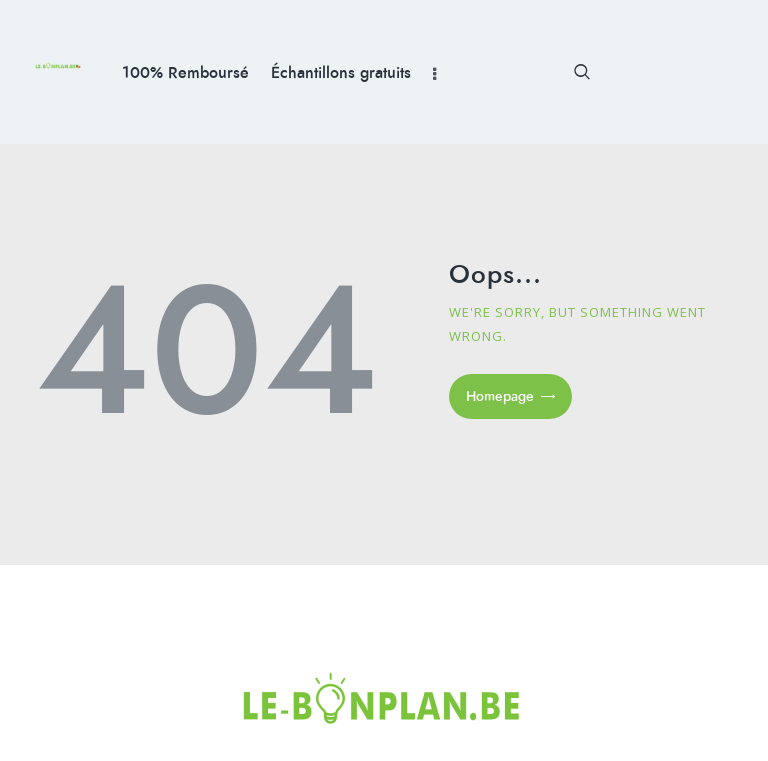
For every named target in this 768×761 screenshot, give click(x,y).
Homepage (500, 396)
